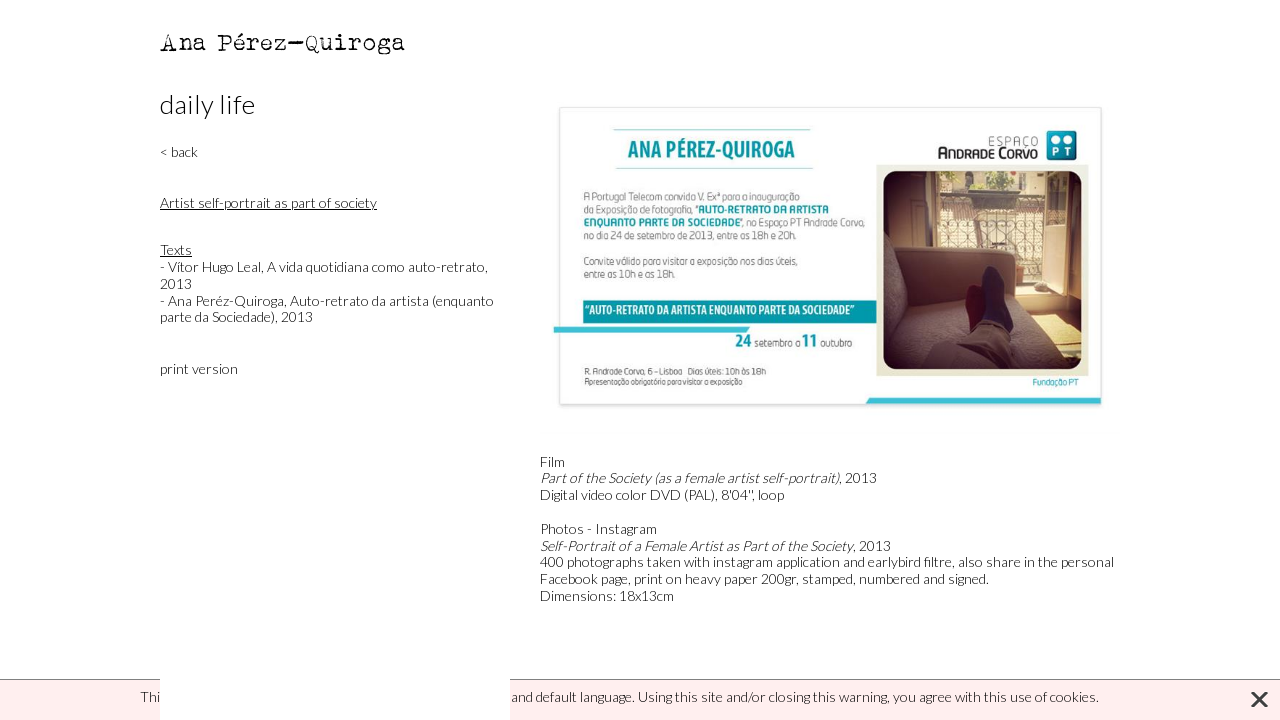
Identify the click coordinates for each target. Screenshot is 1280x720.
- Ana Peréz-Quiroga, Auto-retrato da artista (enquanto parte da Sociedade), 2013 (327, 309)
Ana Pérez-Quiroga (283, 41)
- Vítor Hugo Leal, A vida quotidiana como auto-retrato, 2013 (324, 275)
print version (199, 368)
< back (179, 151)
